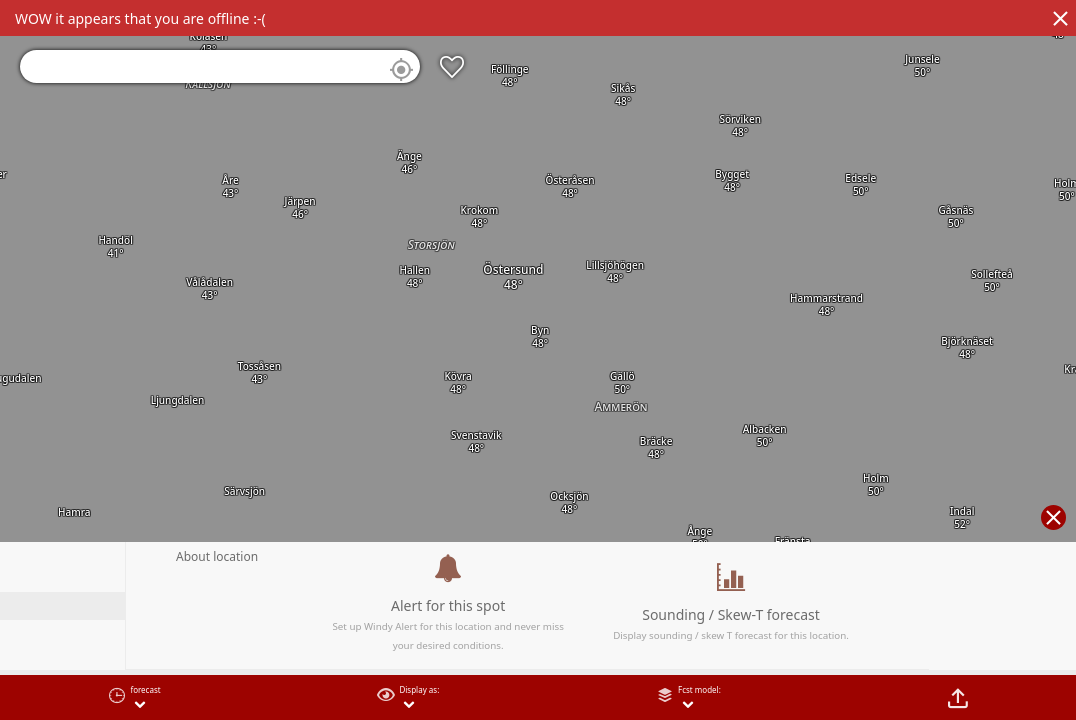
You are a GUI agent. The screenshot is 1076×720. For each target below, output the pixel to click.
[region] (538, 360)
